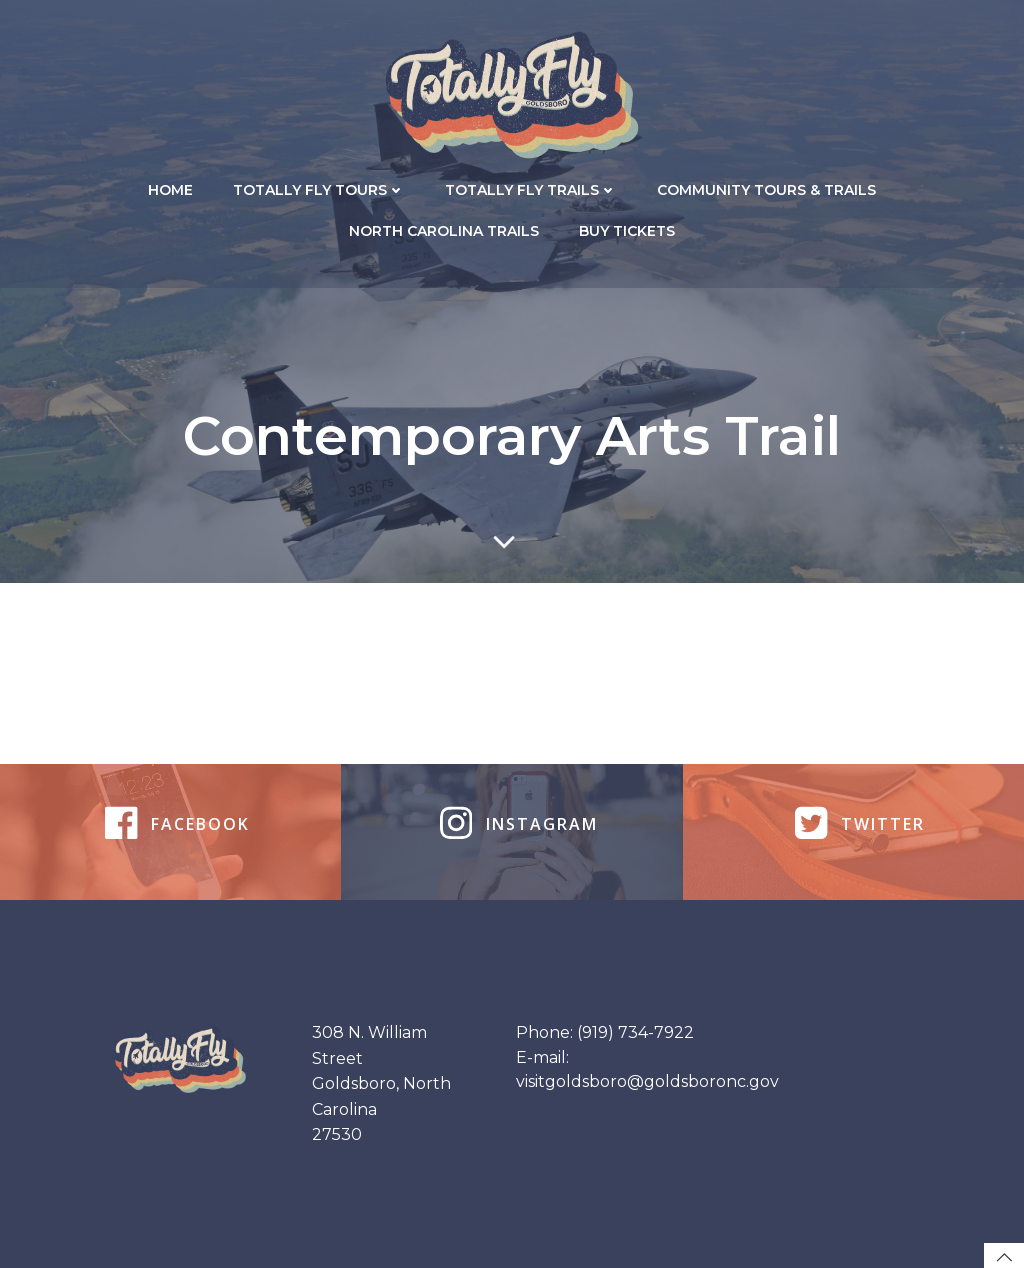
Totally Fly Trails (531, 190)
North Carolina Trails (444, 231)
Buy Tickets (627, 231)
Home (170, 190)
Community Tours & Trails (766, 190)
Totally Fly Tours (319, 190)
